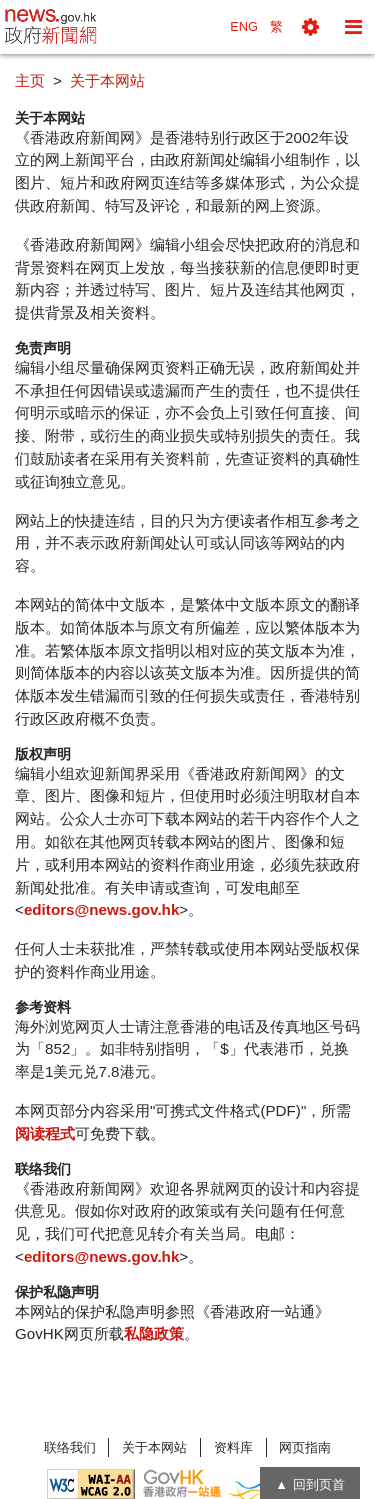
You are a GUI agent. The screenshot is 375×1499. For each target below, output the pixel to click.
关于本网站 (154, 1447)
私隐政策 (154, 1333)
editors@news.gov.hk (101, 909)
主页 (30, 80)
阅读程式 (45, 1133)
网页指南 (305, 1447)
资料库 (233, 1447)
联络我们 (70, 1447)
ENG (244, 26)
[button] (310, 27)
